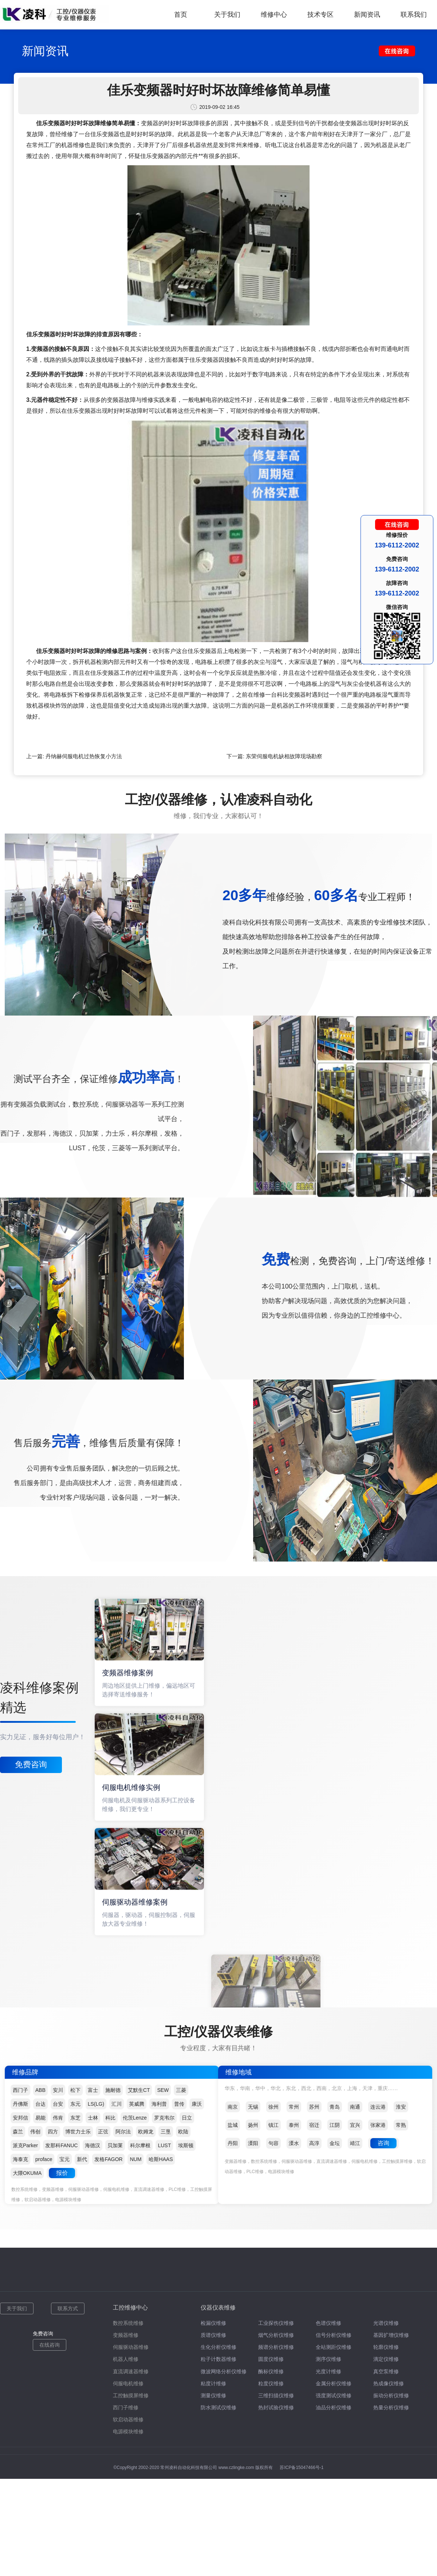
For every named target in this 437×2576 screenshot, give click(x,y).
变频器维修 (125, 2335)
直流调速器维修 (131, 2371)
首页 (180, 14)
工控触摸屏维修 (131, 2395)
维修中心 (274, 14)
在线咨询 (49, 2345)
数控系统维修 (128, 2323)
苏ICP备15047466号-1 (301, 2467)
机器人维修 (125, 2359)
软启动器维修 (128, 2419)
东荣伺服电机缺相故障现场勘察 (284, 756)
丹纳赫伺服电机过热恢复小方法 (84, 756)
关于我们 (227, 14)
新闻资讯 (367, 14)
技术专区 (320, 14)
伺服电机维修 (128, 2383)
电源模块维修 (128, 2431)
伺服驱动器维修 (131, 2347)
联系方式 (68, 2308)
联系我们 (414, 14)
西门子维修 (125, 2407)
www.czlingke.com (236, 2467)
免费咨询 (31, 1764)
